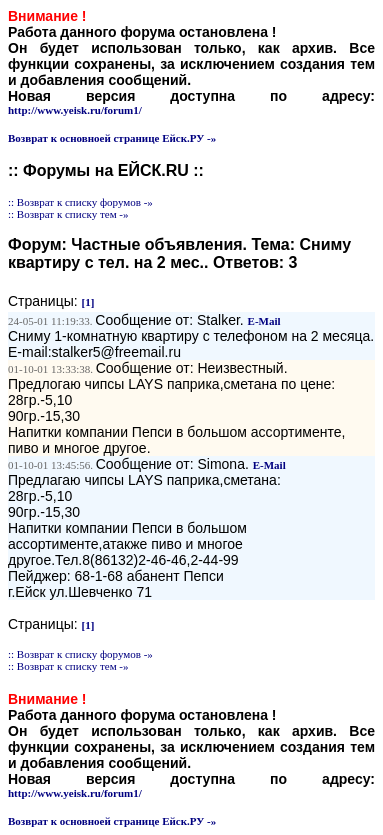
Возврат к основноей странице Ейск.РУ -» (112, 138)
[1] (88, 302)
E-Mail (264, 321)
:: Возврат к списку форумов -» (80, 202)
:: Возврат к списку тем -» (68, 214)
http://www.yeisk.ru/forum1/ (75, 110)
